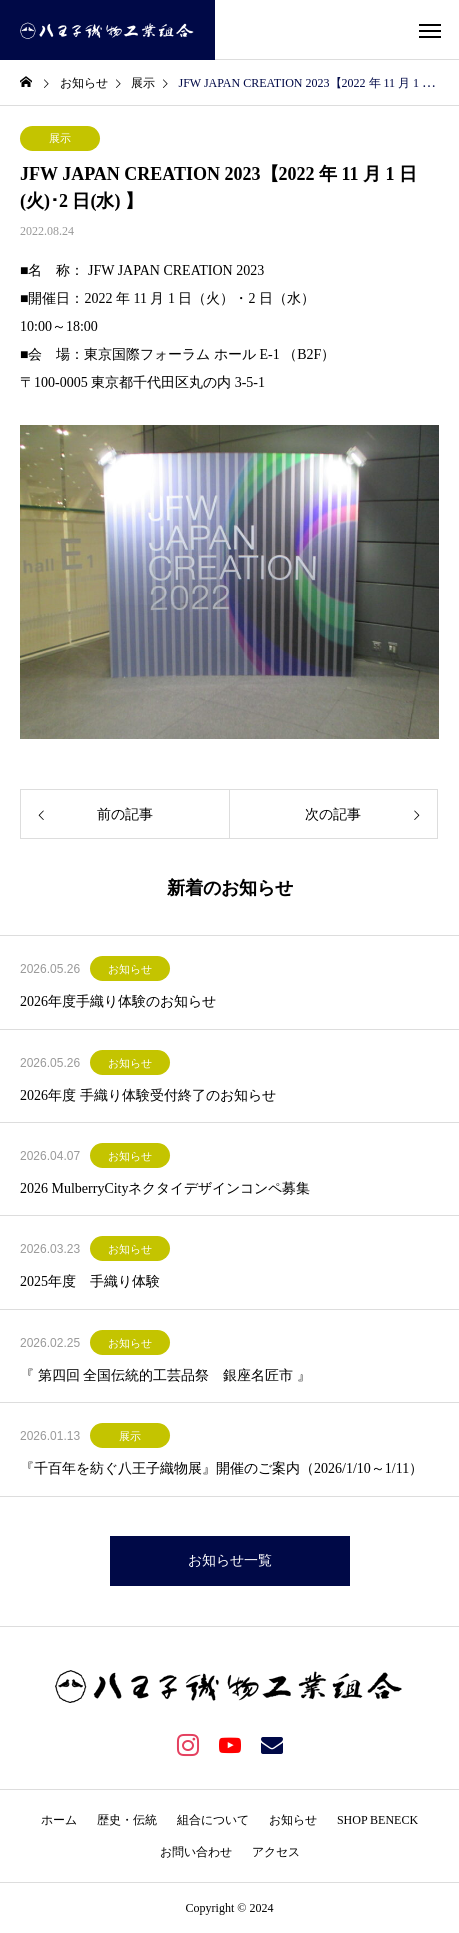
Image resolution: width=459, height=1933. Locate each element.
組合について (213, 1820)
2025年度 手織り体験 (90, 1281)
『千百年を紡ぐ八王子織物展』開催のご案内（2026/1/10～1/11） (221, 1468)
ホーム (59, 1820)
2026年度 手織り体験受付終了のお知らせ (148, 1095)
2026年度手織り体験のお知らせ (118, 1001)
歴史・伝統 (127, 1820)
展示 (60, 138)
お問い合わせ (196, 1852)
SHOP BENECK (377, 1820)
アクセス (276, 1852)
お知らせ (130, 969)
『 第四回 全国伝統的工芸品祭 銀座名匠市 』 (165, 1375)
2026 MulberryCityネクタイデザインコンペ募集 (165, 1188)
